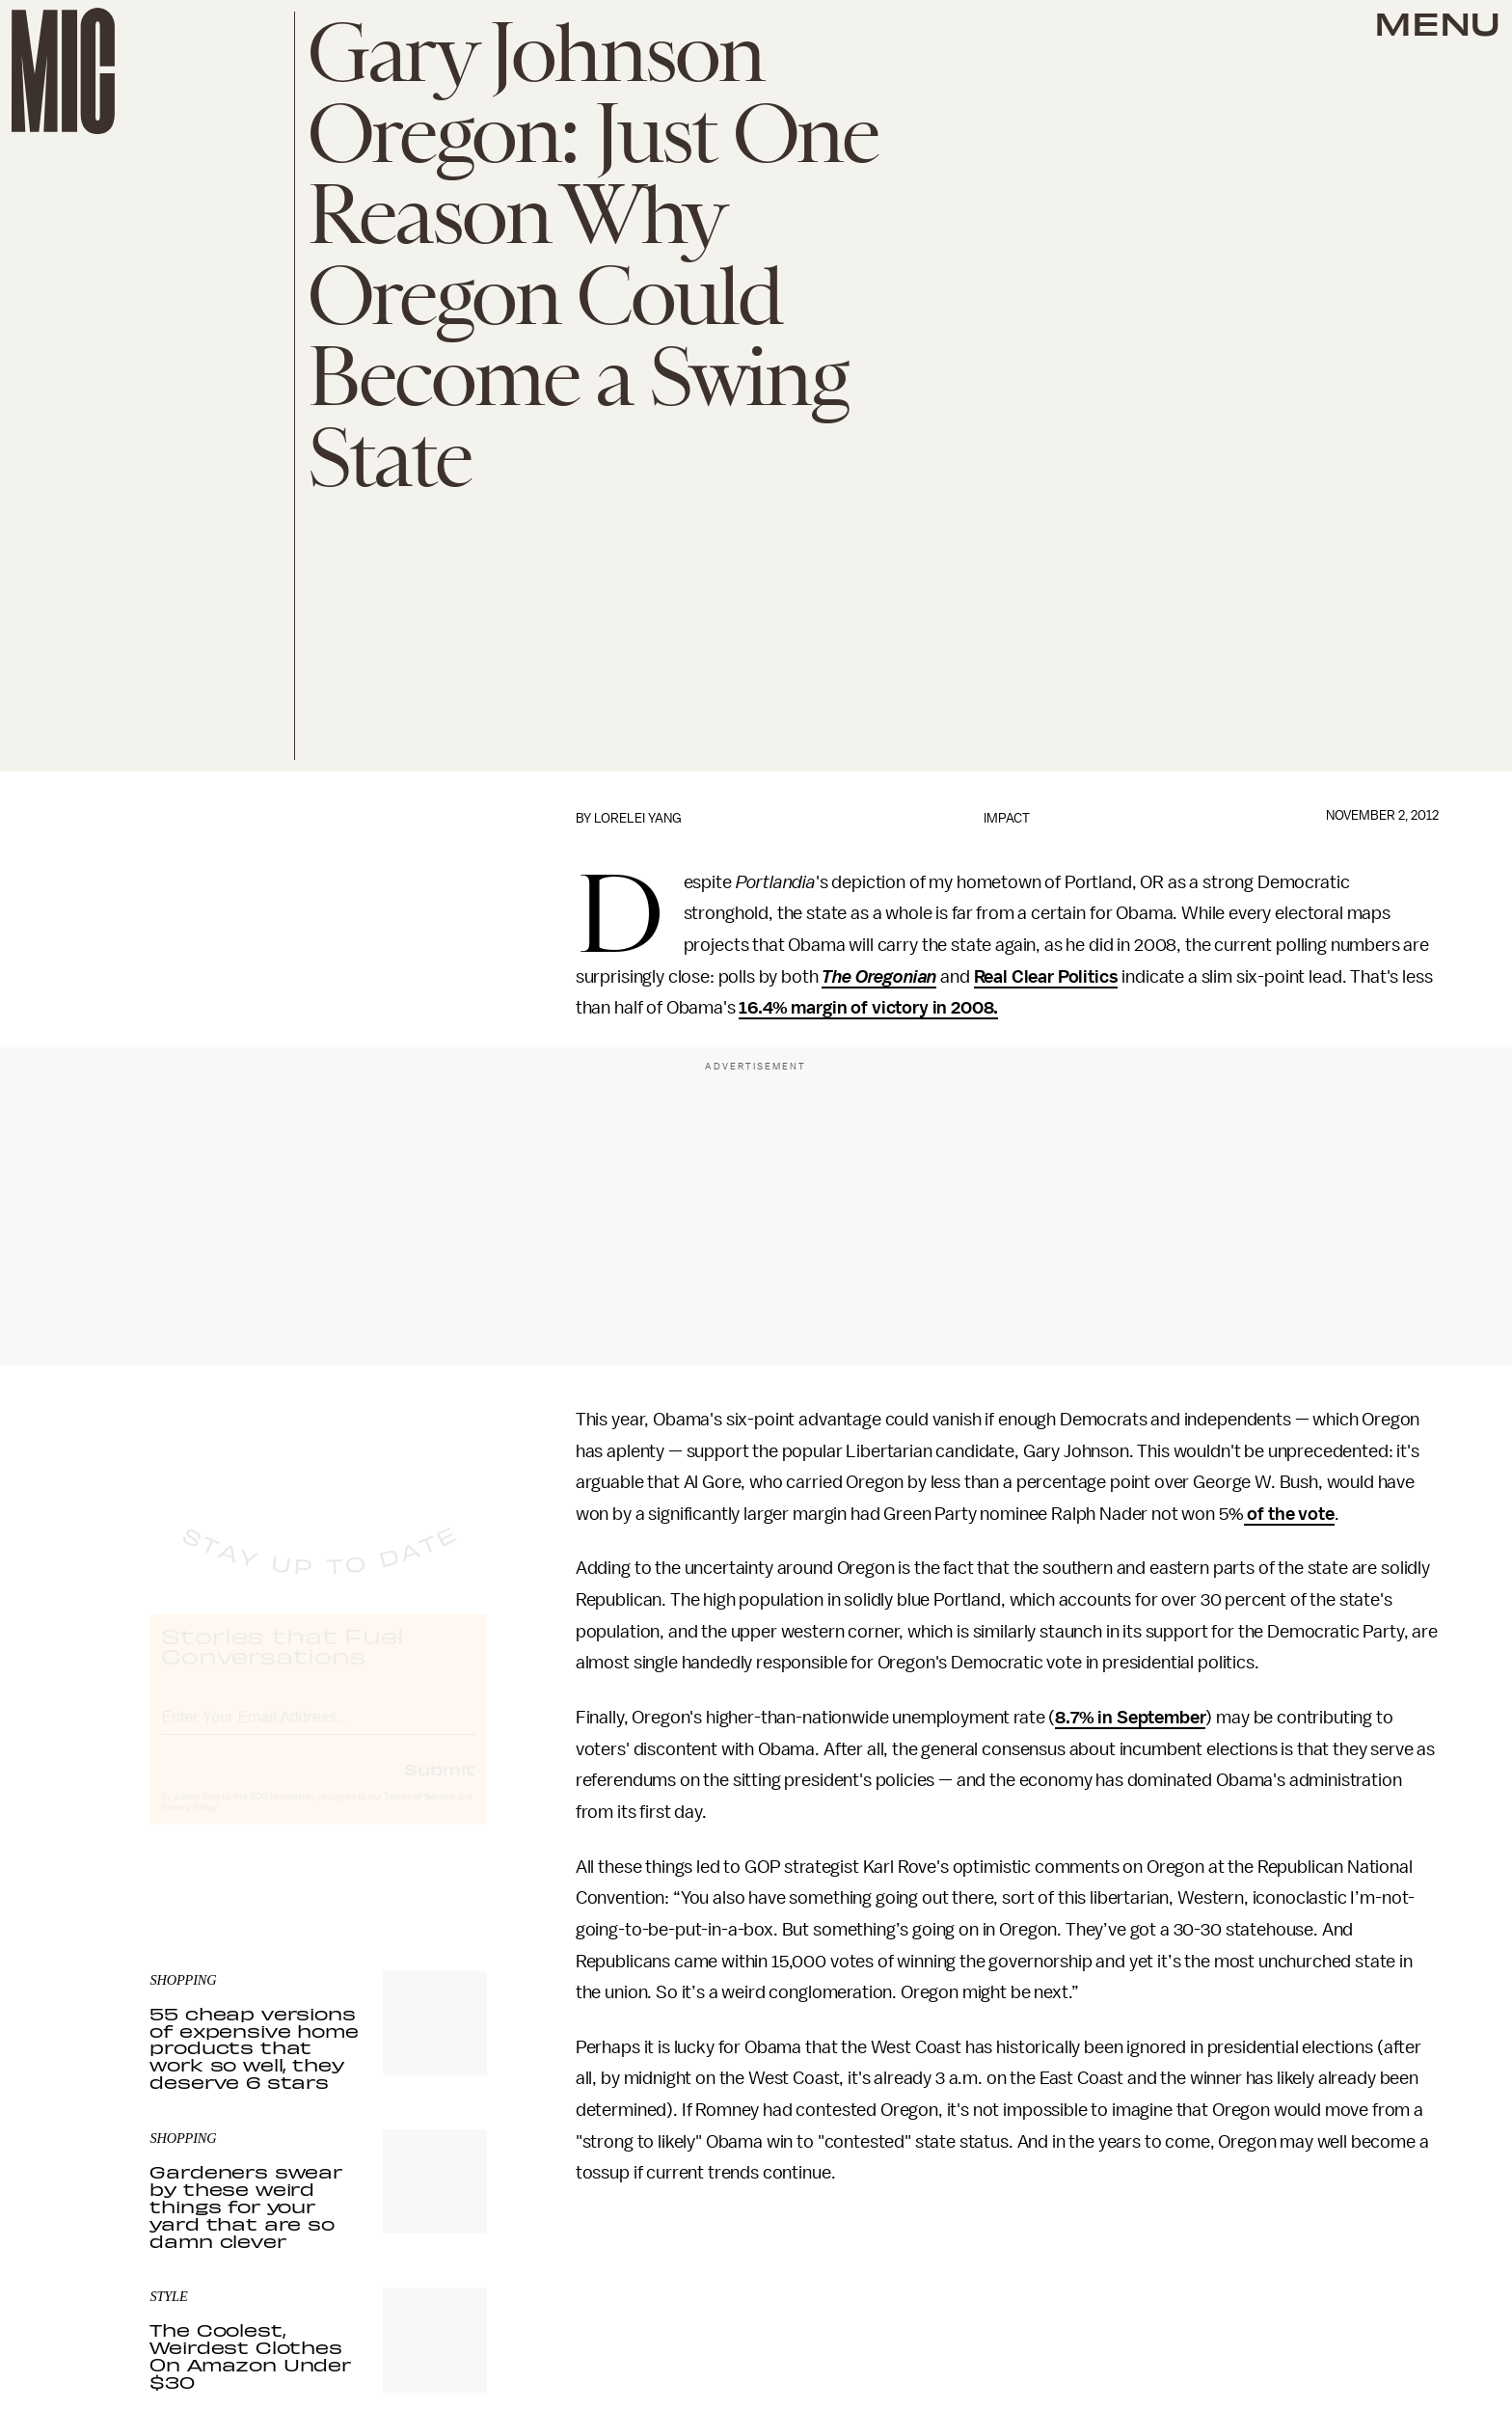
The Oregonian (879, 977)
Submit (439, 1786)
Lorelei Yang (638, 818)
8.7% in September (1130, 1717)
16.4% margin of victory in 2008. (868, 1007)
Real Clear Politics (1046, 977)
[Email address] (318, 1731)
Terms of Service (419, 1814)
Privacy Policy (189, 1824)
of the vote (1289, 1514)
